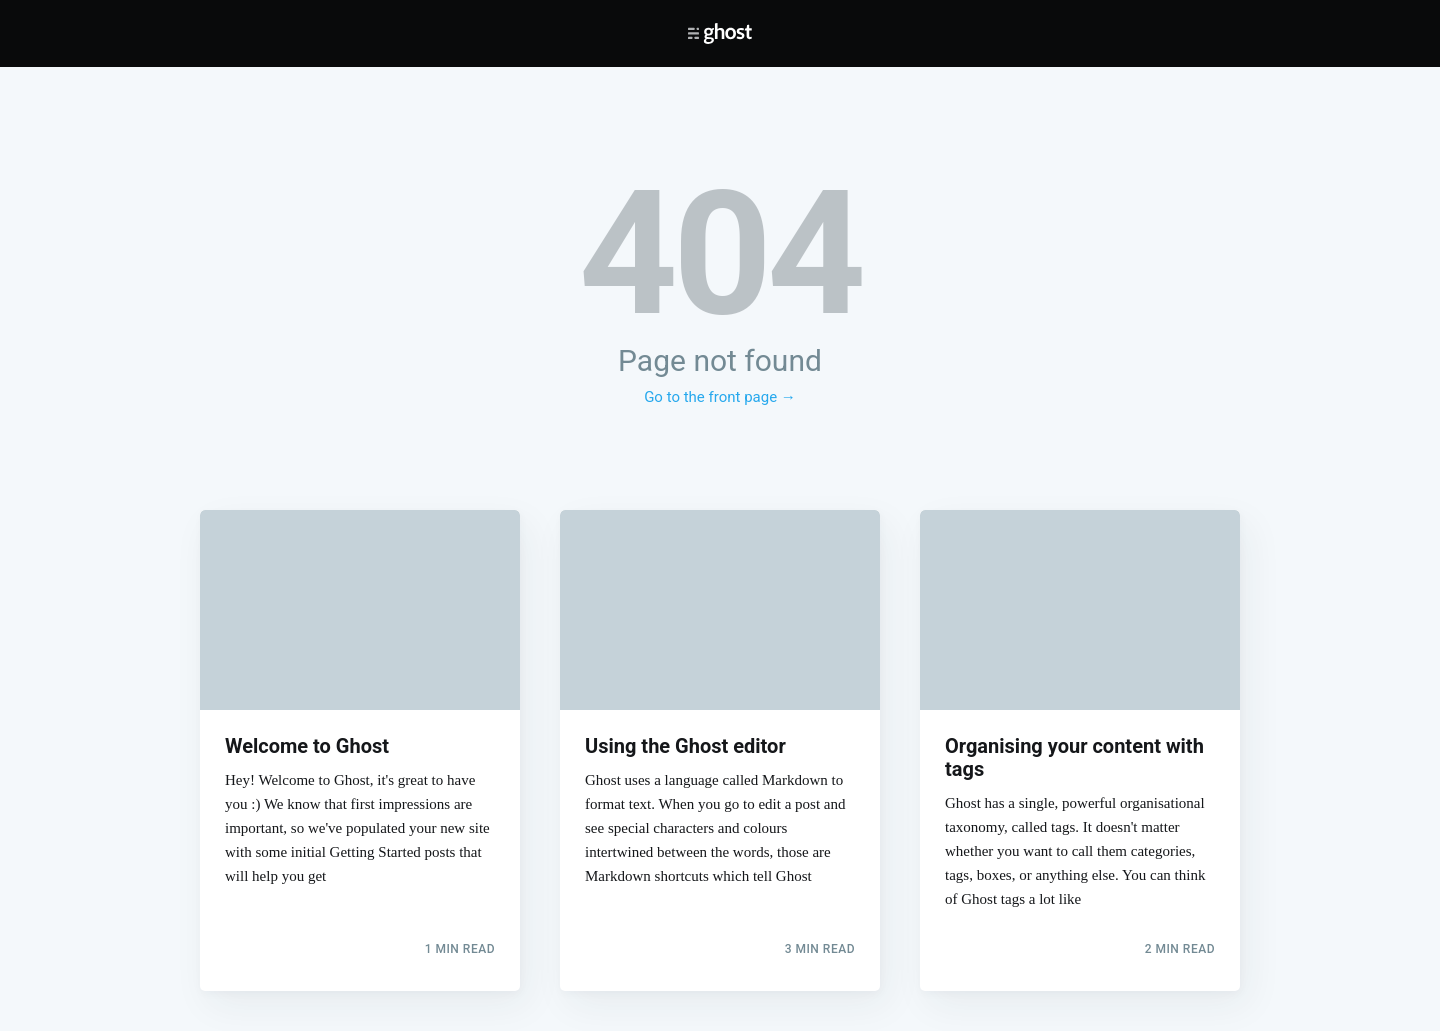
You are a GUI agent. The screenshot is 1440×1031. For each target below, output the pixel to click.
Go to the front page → (720, 397)
